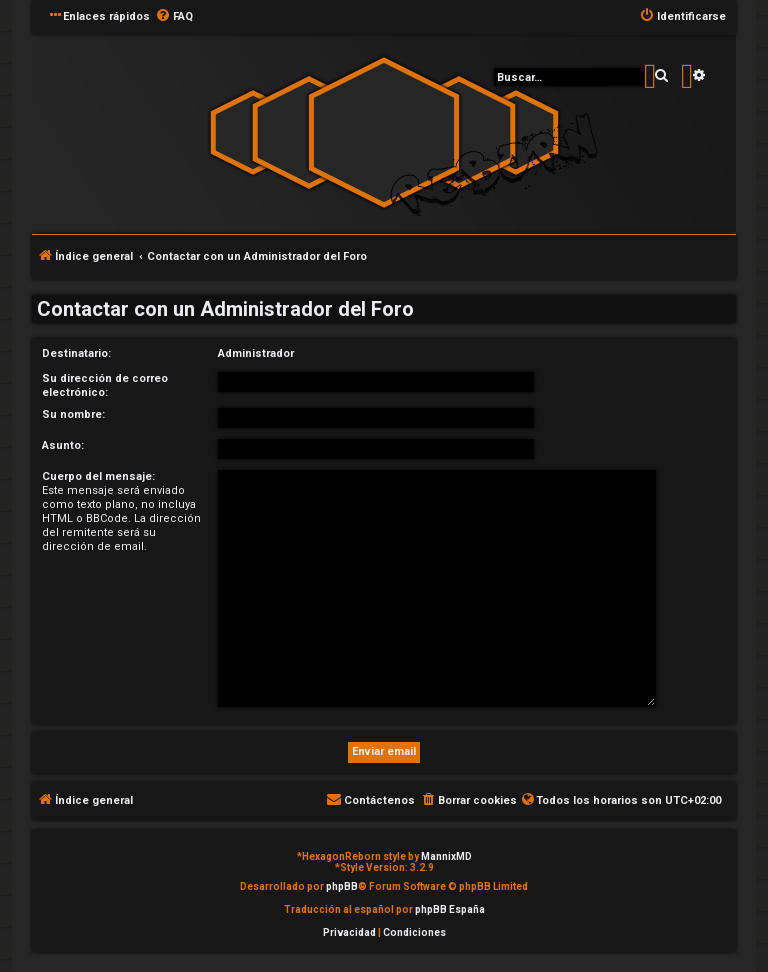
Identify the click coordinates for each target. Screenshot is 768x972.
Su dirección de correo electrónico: (105, 385)
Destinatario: (76, 353)
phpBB (342, 886)
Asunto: (63, 445)
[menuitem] (174, 17)
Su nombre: (73, 414)
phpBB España (450, 909)
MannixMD (446, 856)
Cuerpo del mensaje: (98, 476)
